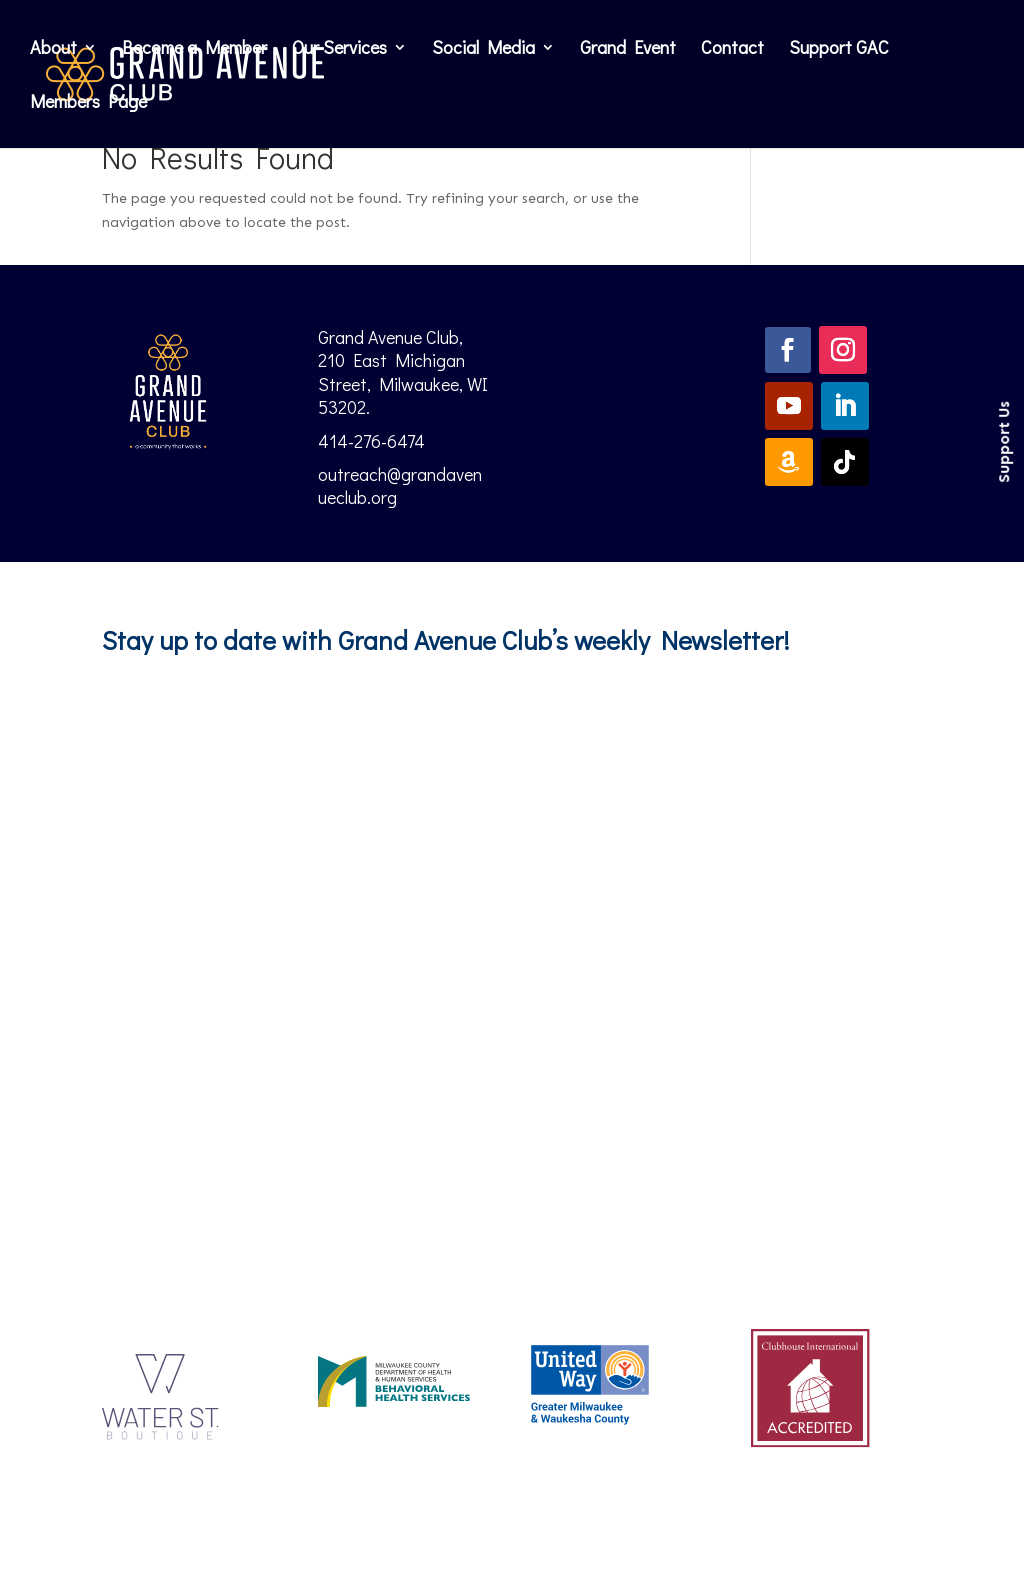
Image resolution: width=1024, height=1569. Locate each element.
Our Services (339, 49)
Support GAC (839, 49)
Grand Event (628, 49)
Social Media (483, 49)
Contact (732, 49)
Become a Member (194, 49)
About (53, 49)
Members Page (88, 103)
